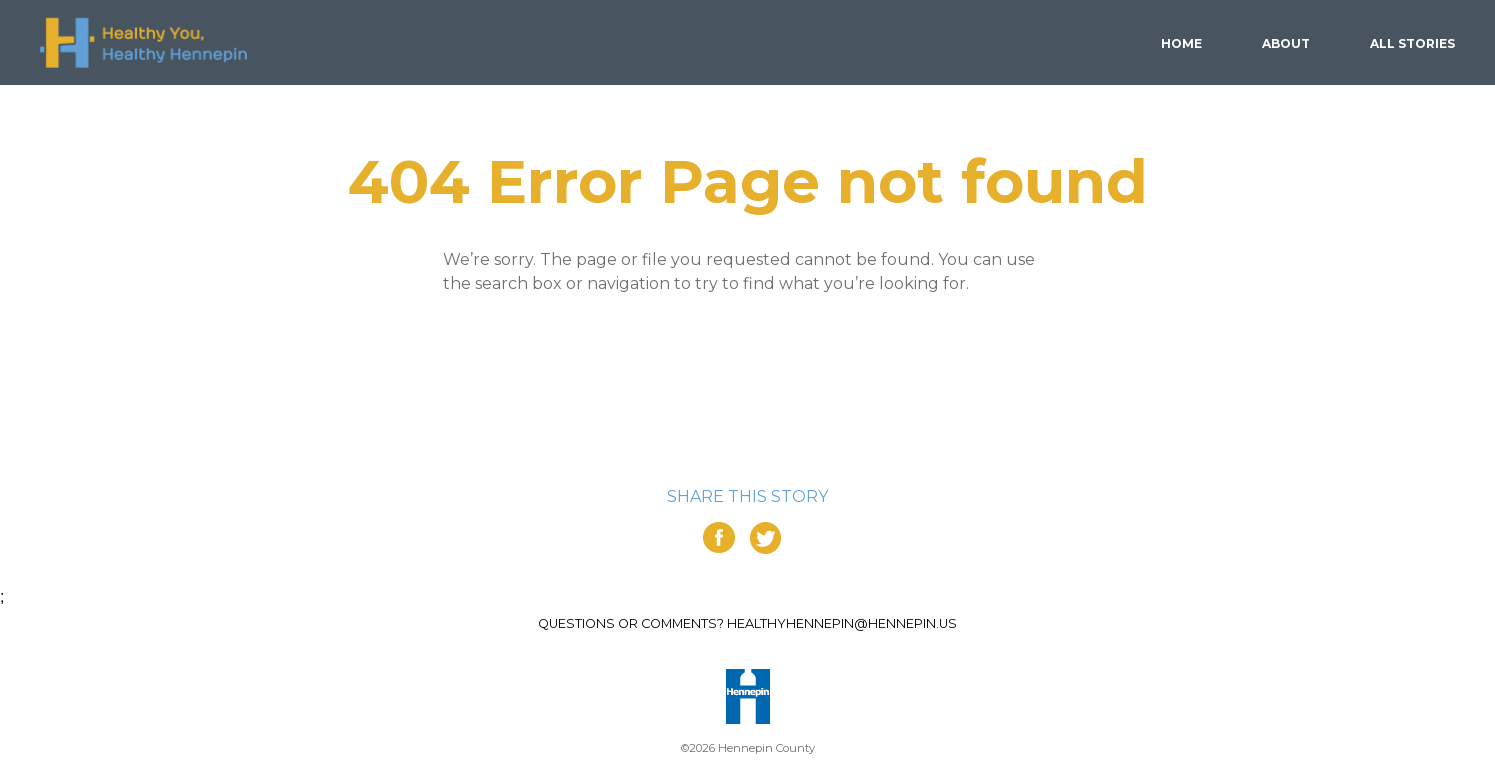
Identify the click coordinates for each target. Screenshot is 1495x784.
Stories (1412, 43)
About (1286, 43)
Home (1181, 43)
